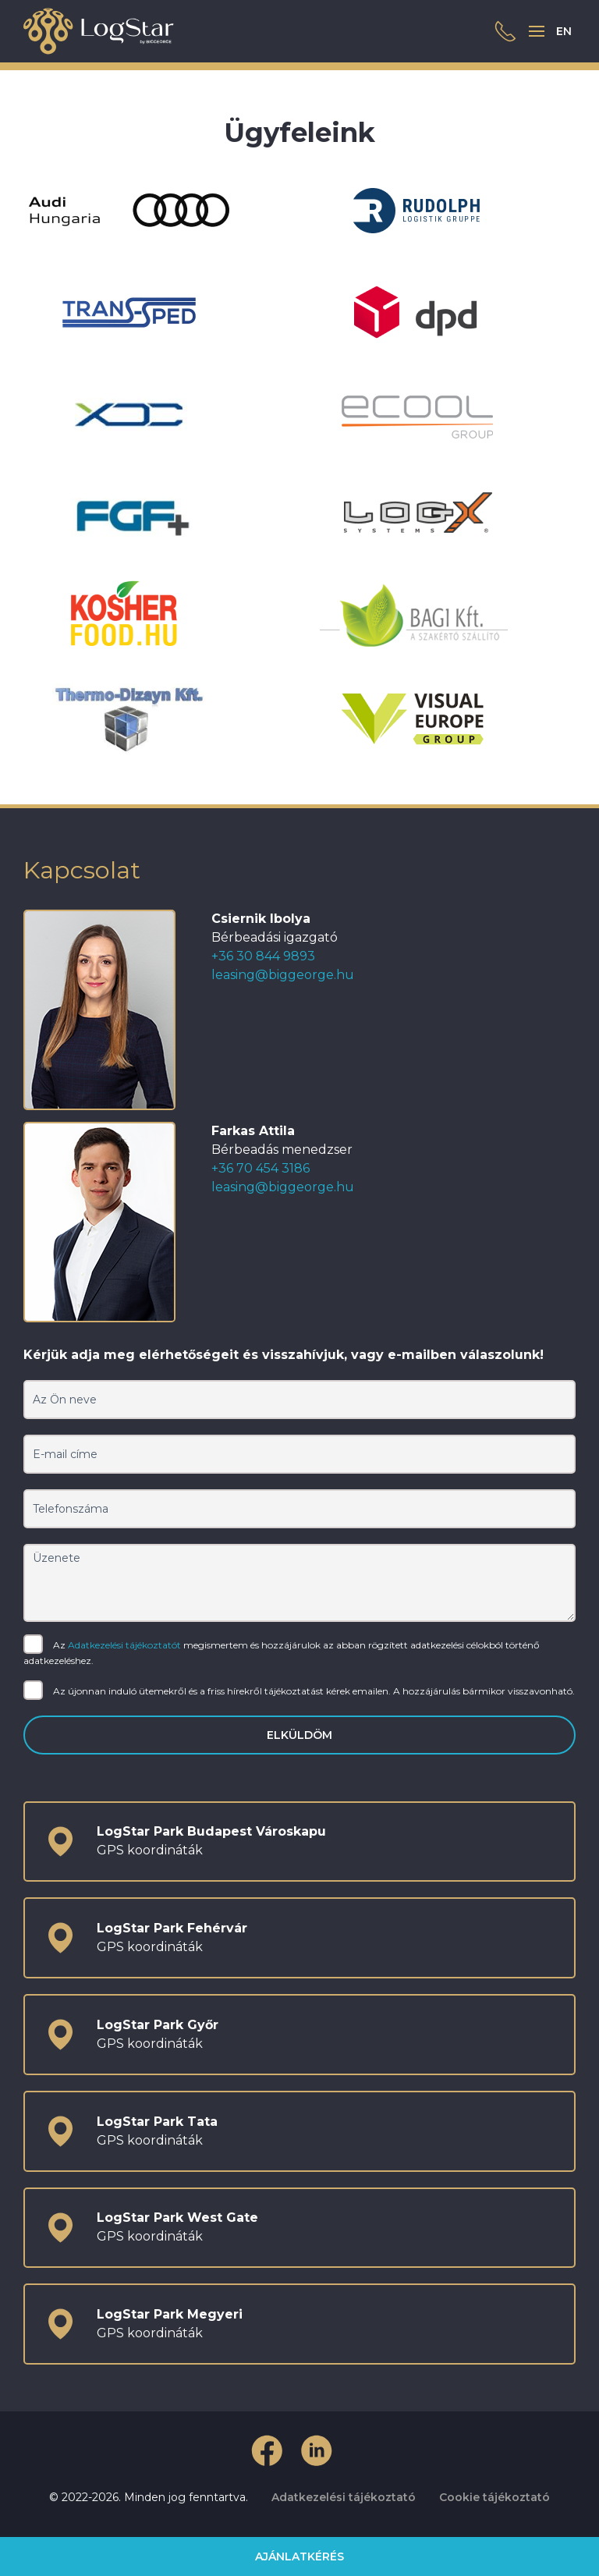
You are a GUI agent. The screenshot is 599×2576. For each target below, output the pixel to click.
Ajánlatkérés (299, 2556)
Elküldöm (299, 1735)
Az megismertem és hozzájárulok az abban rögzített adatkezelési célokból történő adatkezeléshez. (281, 1651)
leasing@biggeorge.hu (282, 974)
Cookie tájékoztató (494, 2497)
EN (564, 31)
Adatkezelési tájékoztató (343, 2497)
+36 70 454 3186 (260, 1168)
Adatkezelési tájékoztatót (124, 1644)
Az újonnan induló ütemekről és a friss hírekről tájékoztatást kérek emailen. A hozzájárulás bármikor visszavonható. (299, 1692)
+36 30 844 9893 (263, 956)
